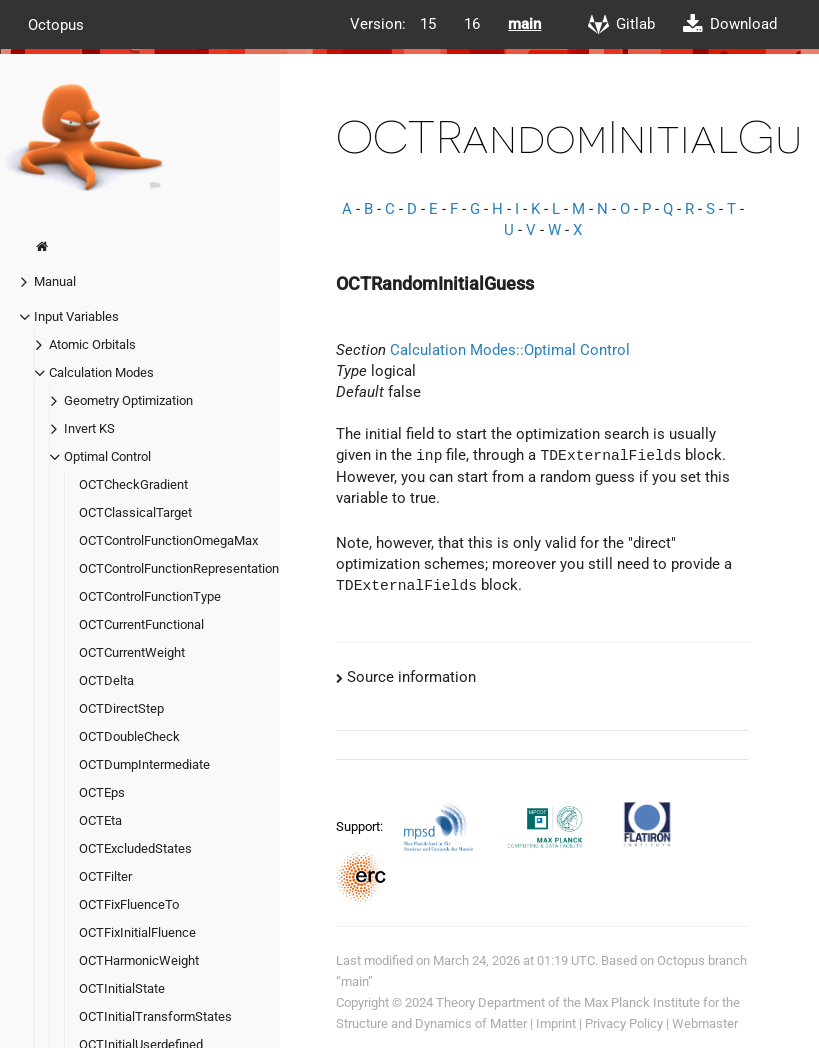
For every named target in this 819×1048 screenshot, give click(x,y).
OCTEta (100, 820)
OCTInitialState (122, 988)
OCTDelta (106, 680)
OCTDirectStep (121, 708)
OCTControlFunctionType (150, 596)
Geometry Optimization (128, 400)
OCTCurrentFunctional (141, 624)
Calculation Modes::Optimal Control (510, 350)
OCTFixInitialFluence (137, 932)
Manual (55, 281)
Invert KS (89, 428)
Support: (361, 825)
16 (472, 24)
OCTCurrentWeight (132, 652)
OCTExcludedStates (135, 848)
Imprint (556, 1023)
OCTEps (102, 792)
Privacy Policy (624, 1023)
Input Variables (76, 316)
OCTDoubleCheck (129, 736)
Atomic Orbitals (92, 344)
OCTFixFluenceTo (129, 904)
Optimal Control (107, 456)
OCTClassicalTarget (135, 512)
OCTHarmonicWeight (139, 960)
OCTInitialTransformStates (155, 1016)
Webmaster (705, 1023)
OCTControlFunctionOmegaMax (168, 540)
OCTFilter (105, 876)
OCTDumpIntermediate (144, 764)
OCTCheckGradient (133, 484)
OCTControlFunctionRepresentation (179, 568)
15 (428, 24)
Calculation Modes (101, 372)
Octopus (56, 24)
